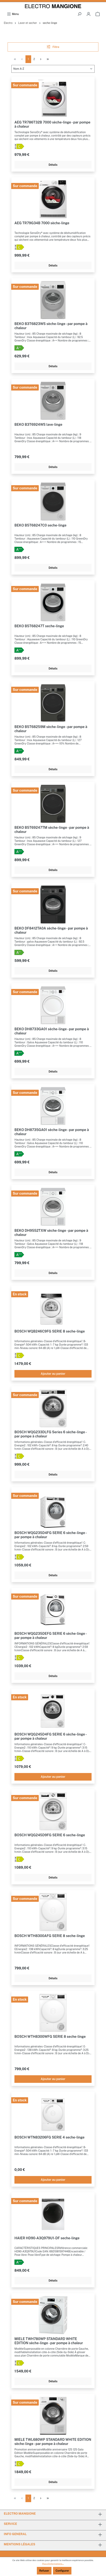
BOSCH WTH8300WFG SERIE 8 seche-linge (50, 2037)
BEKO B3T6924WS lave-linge (38, 424)
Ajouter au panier (53, 1373)
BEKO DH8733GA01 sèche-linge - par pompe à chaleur (51, 1031)
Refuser (44, 2570)
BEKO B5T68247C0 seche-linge (40, 525)
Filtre (53, 46)
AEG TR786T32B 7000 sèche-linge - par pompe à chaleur (52, 124)
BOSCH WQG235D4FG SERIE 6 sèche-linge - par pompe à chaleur (50, 1535)
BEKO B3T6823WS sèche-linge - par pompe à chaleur (50, 326)
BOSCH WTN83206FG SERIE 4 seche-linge (49, 2137)
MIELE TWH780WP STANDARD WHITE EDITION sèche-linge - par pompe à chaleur (48, 2341)
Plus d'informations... (53, 2563)
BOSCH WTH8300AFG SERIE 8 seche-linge (49, 1936)
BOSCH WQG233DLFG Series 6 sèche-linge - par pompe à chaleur (50, 1434)
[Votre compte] (88, 14)
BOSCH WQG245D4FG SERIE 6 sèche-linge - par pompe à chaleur (50, 1736)
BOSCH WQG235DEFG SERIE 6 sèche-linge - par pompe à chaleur (50, 1636)
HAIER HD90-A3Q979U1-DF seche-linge (46, 2238)
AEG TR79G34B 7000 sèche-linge (41, 223)
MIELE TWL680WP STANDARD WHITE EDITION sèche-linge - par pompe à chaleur (52, 2442)
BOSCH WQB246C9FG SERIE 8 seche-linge (49, 1331)
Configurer (62, 2570)
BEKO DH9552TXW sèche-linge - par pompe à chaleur (51, 1233)
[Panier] (97, 14)
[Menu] (13, 14)
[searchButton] (79, 14)
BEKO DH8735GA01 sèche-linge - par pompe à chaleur (51, 1132)
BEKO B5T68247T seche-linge (39, 626)
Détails (53, 164)
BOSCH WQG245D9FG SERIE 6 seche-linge (49, 1835)
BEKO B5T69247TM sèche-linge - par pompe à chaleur (51, 830)
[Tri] (53, 69)
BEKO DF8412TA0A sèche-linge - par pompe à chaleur (51, 930)
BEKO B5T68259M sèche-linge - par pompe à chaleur (50, 729)
